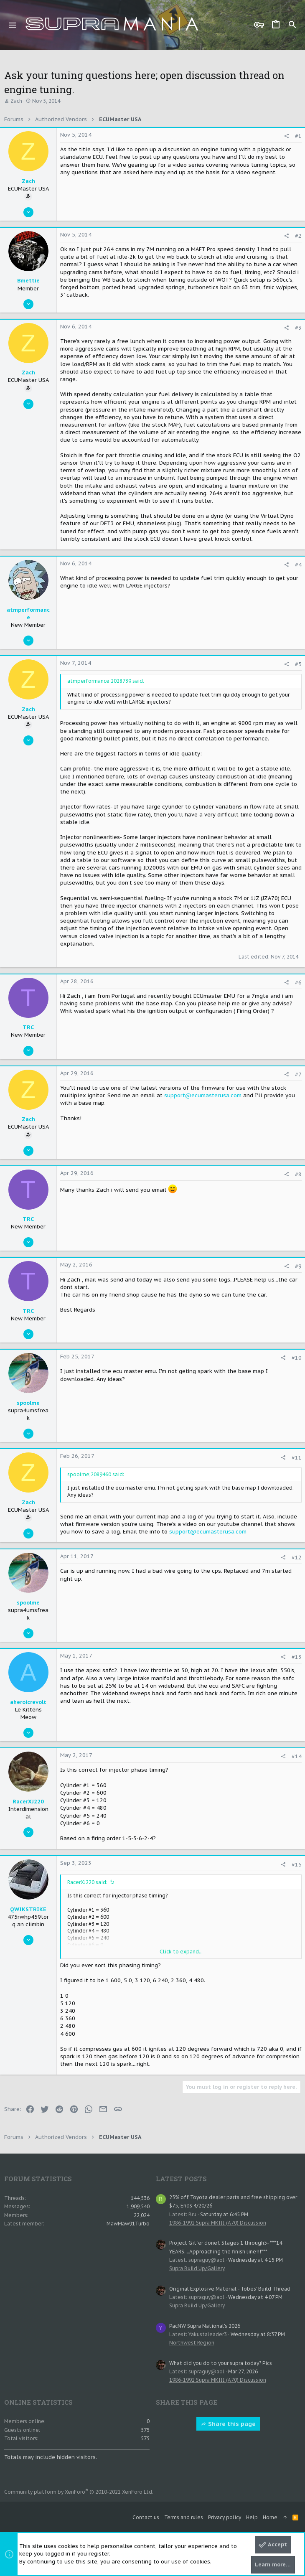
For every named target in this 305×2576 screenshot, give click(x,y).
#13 (297, 1657)
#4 (298, 564)
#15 (297, 1864)
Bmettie (28, 280)
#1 (298, 136)
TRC (28, 1027)
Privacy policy (224, 2517)
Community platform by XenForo (78, 2492)
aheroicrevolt (28, 1702)
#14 (297, 1756)
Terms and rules (183, 2517)
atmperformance (28, 613)
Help (252, 2517)
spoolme (28, 1402)
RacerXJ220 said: (87, 1882)
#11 (297, 1457)
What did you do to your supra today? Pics (220, 2363)
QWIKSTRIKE (28, 1909)
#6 (298, 982)
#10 (297, 1357)
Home (270, 2517)
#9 (298, 1266)
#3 (298, 327)
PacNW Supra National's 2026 (204, 2326)
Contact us (145, 2517)
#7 (298, 1074)
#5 (298, 664)
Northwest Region (191, 2343)
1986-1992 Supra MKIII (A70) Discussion (217, 2223)
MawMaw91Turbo (128, 2223)
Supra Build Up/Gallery (197, 2268)
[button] (12, 25)
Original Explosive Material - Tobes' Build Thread (229, 2289)
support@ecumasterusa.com (202, 1095)
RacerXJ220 (28, 1801)
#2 (298, 235)
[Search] (292, 25)
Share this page (228, 2424)
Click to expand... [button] (181, 1951)
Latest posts (181, 2178)
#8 (298, 1174)
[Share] (286, 136)
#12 (297, 1557)
